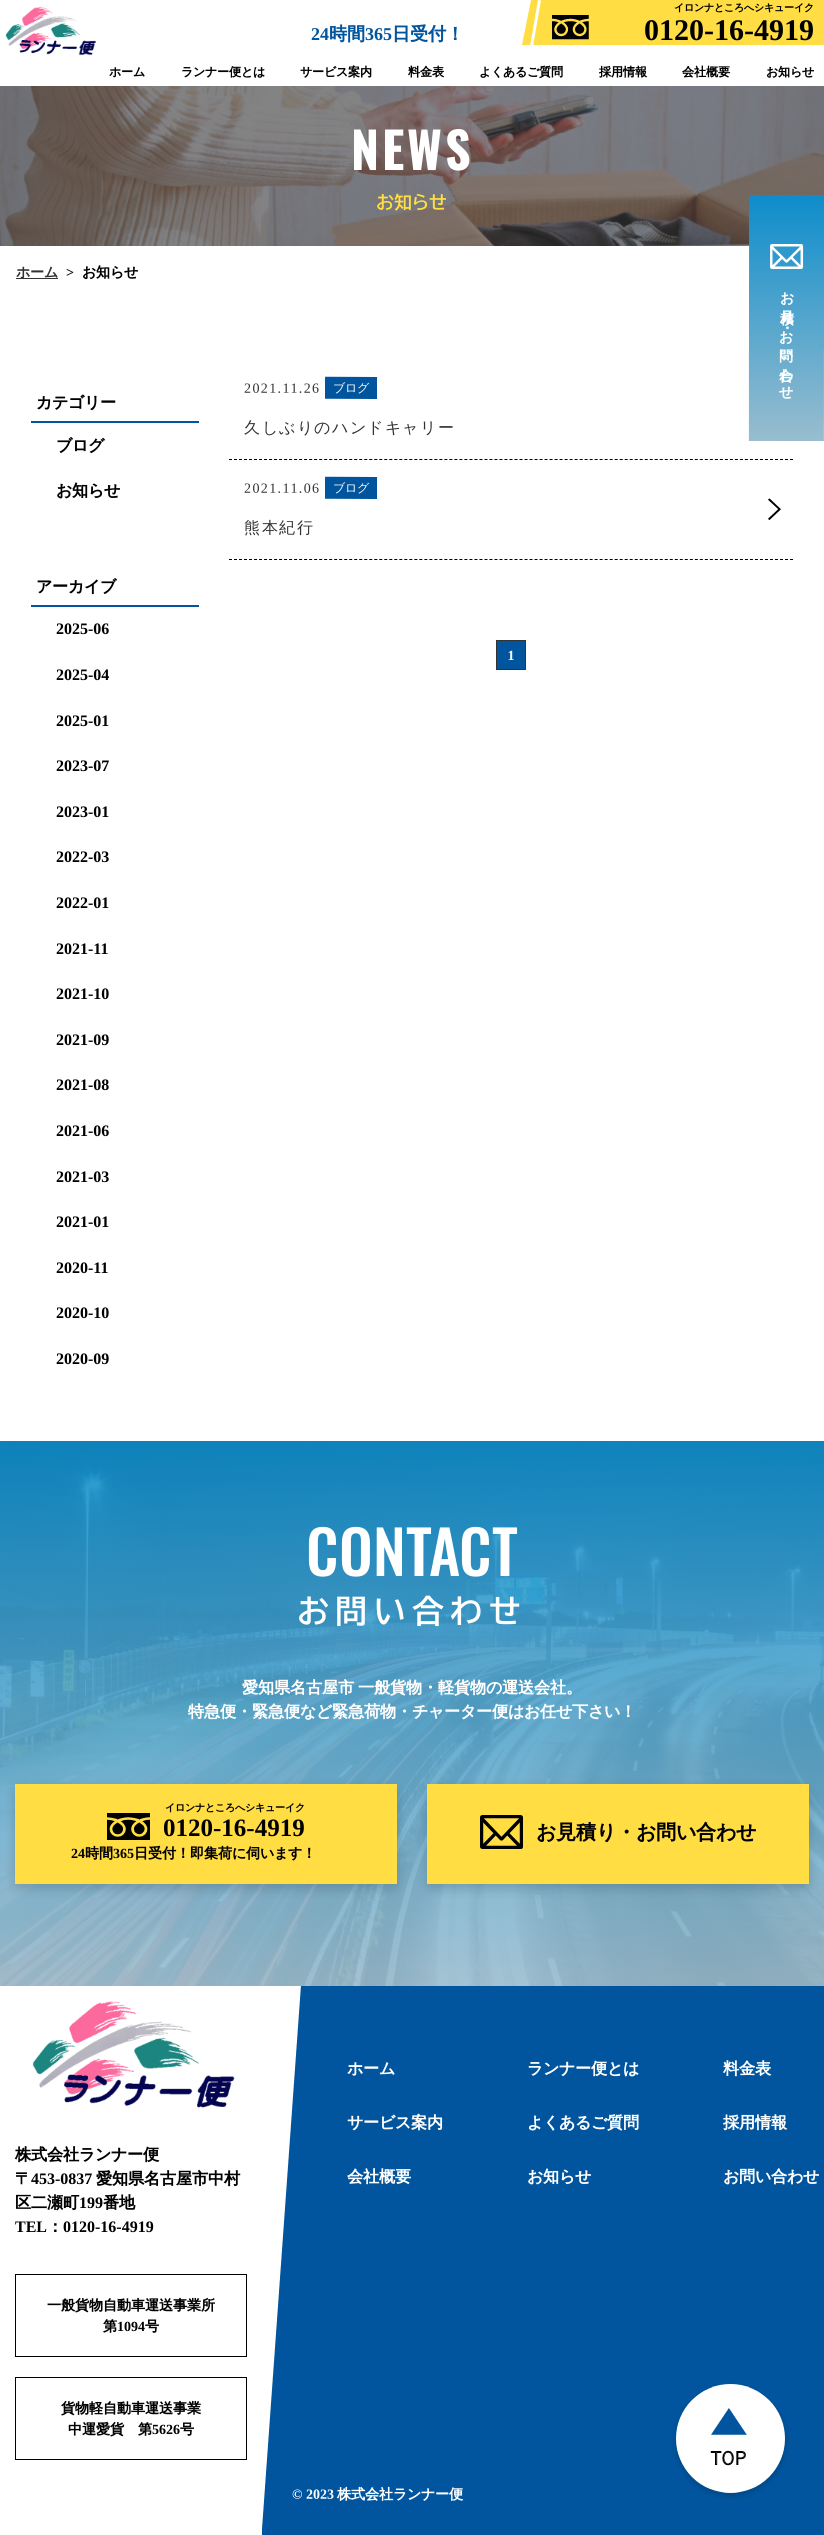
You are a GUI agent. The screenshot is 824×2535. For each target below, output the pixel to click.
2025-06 (82, 628)
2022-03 (82, 856)
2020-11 (82, 1267)
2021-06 (82, 1130)
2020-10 (82, 1312)
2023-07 (82, 765)
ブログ (80, 445)
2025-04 (82, 674)
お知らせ (88, 490)
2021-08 (82, 1084)
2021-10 (82, 993)
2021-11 (82, 947)
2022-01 (82, 902)
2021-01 (82, 1221)
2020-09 (82, 1358)
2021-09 (82, 1039)
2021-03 (82, 1175)
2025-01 (82, 720)
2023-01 (82, 811)
